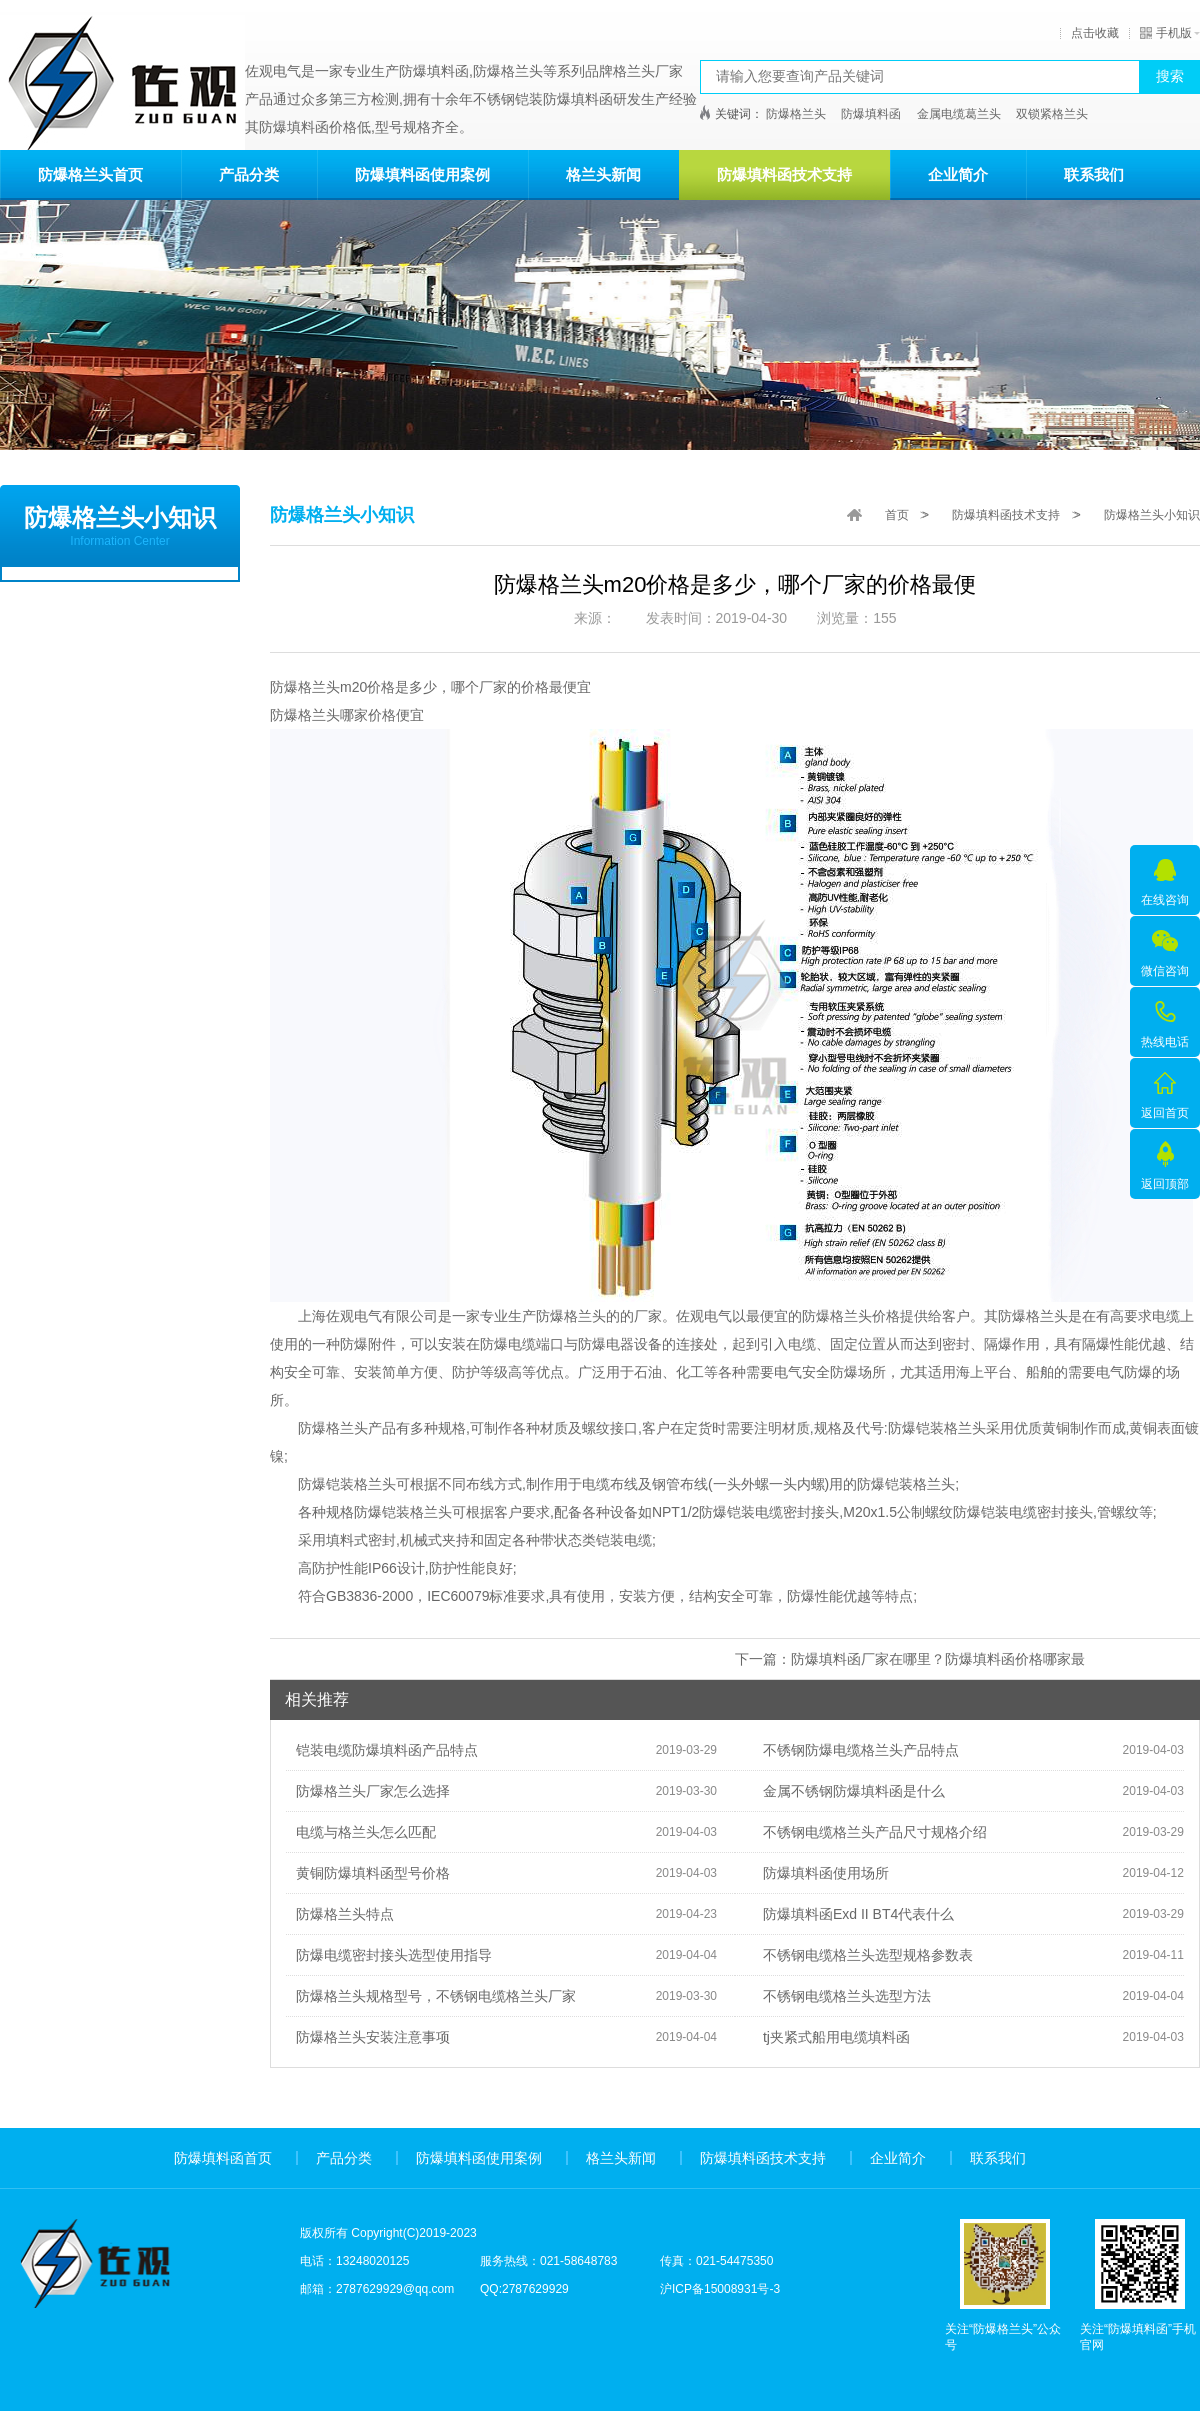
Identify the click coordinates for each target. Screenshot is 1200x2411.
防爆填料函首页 (223, 2158)
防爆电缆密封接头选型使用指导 (389, 1955)
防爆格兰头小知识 (1152, 515)
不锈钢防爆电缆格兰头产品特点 (856, 1750)
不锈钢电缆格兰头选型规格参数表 (863, 1955)
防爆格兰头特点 (340, 1914)
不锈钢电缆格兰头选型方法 (842, 1996)
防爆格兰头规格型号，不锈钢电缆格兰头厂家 (431, 1996)
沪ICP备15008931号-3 (720, 2289)
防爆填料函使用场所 (821, 1873)
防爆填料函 (871, 114)
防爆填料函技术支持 (784, 174)
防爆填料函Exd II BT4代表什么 (853, 1914)
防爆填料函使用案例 (422, 174)
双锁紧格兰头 (1052, 114)
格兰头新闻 (603, 174)
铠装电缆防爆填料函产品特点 (382, 1750)
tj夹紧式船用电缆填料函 (831, 2037)
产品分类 (249, 174)
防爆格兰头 (796, 114)
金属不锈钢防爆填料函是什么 (849, 1791)
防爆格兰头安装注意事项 (368, 2037)
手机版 (1166, 33)
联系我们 (1094, 174)
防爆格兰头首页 (90, 174)
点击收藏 (1095, 33)
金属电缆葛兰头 (959, 114)
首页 (897, 515)
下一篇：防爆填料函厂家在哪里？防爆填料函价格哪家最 (910, 1659)
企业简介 (958, 174)
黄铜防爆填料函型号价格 (368, 1873)
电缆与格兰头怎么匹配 (361, 1832)
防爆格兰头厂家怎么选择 (368, 1791)
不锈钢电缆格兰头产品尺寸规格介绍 (870, 1832)
